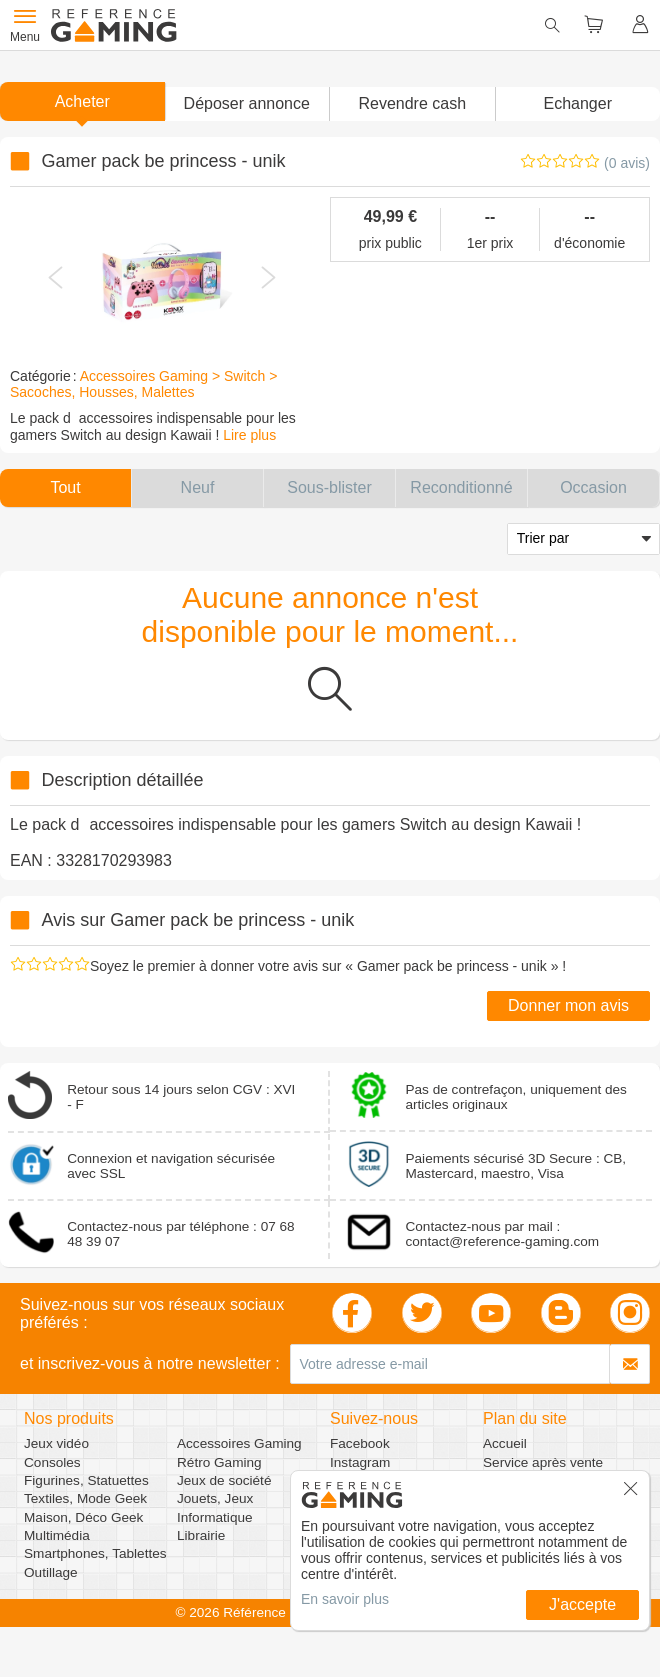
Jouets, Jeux (215, 1498)
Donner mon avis (568, 1005)
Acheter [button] (82, 101)
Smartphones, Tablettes (95, 1553)
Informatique (215, 1517)
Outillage (51, 1572)
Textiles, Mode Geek (85, 1498)
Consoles (52, 1462)
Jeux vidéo (56, 1443)
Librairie (201, 1535)
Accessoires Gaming (239, 1443)
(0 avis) (627, 163)
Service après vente (543, 1462)
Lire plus (249, 435)
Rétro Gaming (219, 1462)
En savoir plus (345, 1599)
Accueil (505, 1443)
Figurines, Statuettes (86, 1480)
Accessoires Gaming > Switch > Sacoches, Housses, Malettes (143, 384)
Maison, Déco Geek (83, 1517)
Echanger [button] (578, 103)
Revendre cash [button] (412, 103)
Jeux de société (224, 1480)
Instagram (360, 1462)
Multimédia (57, 1535)
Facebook (360, 1443)
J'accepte (582, 1604)
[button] (247, 104)
